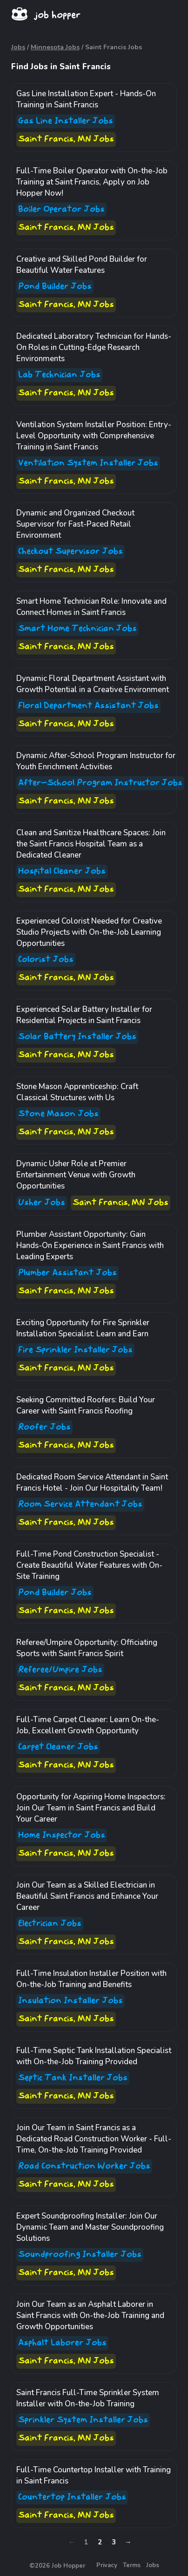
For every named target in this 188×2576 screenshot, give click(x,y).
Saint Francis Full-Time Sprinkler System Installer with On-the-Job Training (87, 2398)
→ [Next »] (128, 2542)
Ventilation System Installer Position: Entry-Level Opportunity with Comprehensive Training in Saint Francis (93, 435)
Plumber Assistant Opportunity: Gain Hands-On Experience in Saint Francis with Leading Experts (90, 1245)
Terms (132, 2565)
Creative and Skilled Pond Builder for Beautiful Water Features (81, 265)
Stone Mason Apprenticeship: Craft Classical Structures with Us (77, 1092)
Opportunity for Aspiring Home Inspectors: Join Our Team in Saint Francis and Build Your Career (91, 1807)
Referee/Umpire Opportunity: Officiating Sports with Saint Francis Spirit (86, 1648)
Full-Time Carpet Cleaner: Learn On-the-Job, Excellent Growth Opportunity (87, 1725)
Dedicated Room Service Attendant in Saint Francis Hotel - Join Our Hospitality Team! (92, 1482)
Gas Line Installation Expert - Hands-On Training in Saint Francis (86, 99)
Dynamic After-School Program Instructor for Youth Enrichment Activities (95, 761)
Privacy (106, 2565)
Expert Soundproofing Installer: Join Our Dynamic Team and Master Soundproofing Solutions (90, 2227)
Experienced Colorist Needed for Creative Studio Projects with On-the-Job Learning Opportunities (89, 932)
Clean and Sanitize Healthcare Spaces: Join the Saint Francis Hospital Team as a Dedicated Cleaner (91, 843)
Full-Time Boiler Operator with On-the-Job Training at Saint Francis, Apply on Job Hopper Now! (92, 181)
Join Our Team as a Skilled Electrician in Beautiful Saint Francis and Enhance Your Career (87, 1896)
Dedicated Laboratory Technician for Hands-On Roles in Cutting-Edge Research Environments (93, 347)
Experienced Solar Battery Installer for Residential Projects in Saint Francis (84, 1015)
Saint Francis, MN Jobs (66, 139)
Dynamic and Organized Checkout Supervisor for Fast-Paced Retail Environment (75, 524)
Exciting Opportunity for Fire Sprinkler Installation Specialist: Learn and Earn (82, 1328)
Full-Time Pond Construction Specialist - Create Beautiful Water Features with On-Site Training (89, 1565)
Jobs (18, 47)
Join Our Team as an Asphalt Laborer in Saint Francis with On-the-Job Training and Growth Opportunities (90, 2315)
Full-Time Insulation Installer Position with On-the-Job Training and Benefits (91, 1979)
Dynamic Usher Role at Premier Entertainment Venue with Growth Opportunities (75, 1174)
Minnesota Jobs (55, 47)
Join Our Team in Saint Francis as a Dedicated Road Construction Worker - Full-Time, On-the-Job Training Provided (93, 2138)
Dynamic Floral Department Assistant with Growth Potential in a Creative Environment (92, 684)
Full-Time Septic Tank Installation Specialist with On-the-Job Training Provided (93, 2056)
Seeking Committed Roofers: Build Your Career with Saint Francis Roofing (85, 1405)
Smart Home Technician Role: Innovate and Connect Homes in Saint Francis (91, 607)
